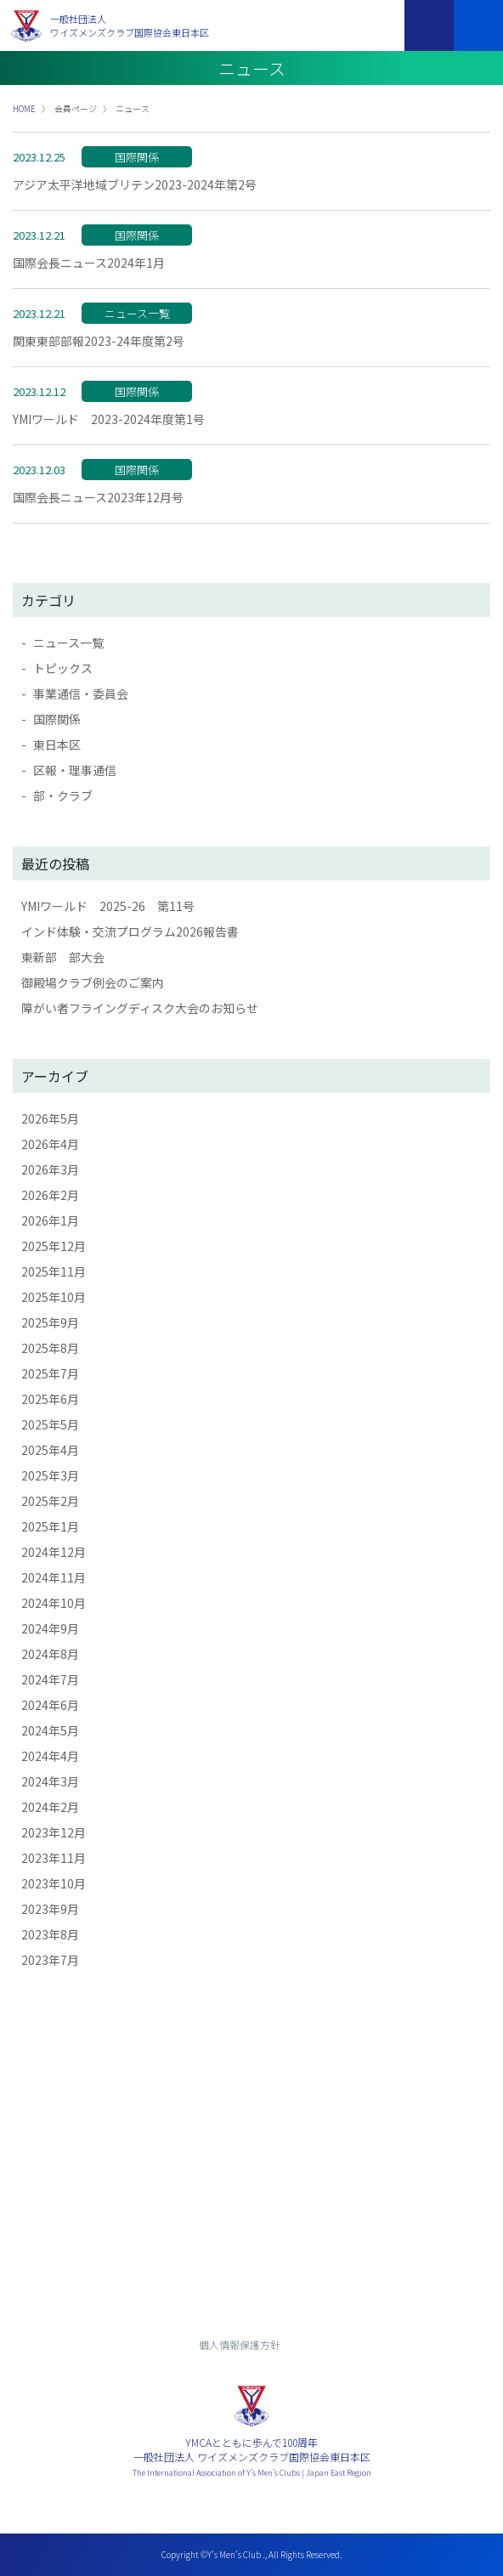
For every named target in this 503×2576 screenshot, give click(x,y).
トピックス (63, 668)
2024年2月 (50, 1806)
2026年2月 (50, 1194)
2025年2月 (50, 1500)
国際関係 (57, 719)
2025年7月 (50, 1373)
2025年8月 (50, 1347)
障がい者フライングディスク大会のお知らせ (139, 1007)
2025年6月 (50, 1398)
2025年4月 (50, 1449)
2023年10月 (53, 1883)
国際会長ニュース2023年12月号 (98, 497)
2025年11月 (53, 1271)
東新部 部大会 (63, 956)
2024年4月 (50, 1755)
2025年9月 (50, 1322)
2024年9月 (50, 1628)
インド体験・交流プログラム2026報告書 (130, 931)
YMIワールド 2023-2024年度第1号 (109, 418)
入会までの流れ (251, 2246)
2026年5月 (50, 1118)
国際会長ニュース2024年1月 (89, 262)
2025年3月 (50, 1475)
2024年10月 (53, 1602)
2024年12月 (53, 1551)
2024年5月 (50, 1730)
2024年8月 (50, 1653)
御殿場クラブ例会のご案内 (92, 982)
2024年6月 (50, 1704)
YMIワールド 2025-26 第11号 (108, 905)
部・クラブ (63, 795)
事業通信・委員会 (80, 693)
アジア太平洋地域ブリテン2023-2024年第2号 (135, 184)
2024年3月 (50, 1781)
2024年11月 (53, 1577)
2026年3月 (50, 1169)
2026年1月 (50, 1220)
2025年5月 (50, 1424)
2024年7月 (50, 1679)
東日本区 (57, 744)
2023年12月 (53, 1832)
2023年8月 (50, 1934)
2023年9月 (50, 1908)
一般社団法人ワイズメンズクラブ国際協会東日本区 (129, 26)
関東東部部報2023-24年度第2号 (98, 340)
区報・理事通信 (74, 769)
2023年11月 (53, 1857)
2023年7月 (50, 1959)
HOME (24, 108)
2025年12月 (53, 1245)
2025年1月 (50, 1526)
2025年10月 (53, 1296)
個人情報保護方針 (239, 2344)
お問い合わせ (251, 2199)
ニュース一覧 (68, 642)
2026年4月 (50, 1143)
